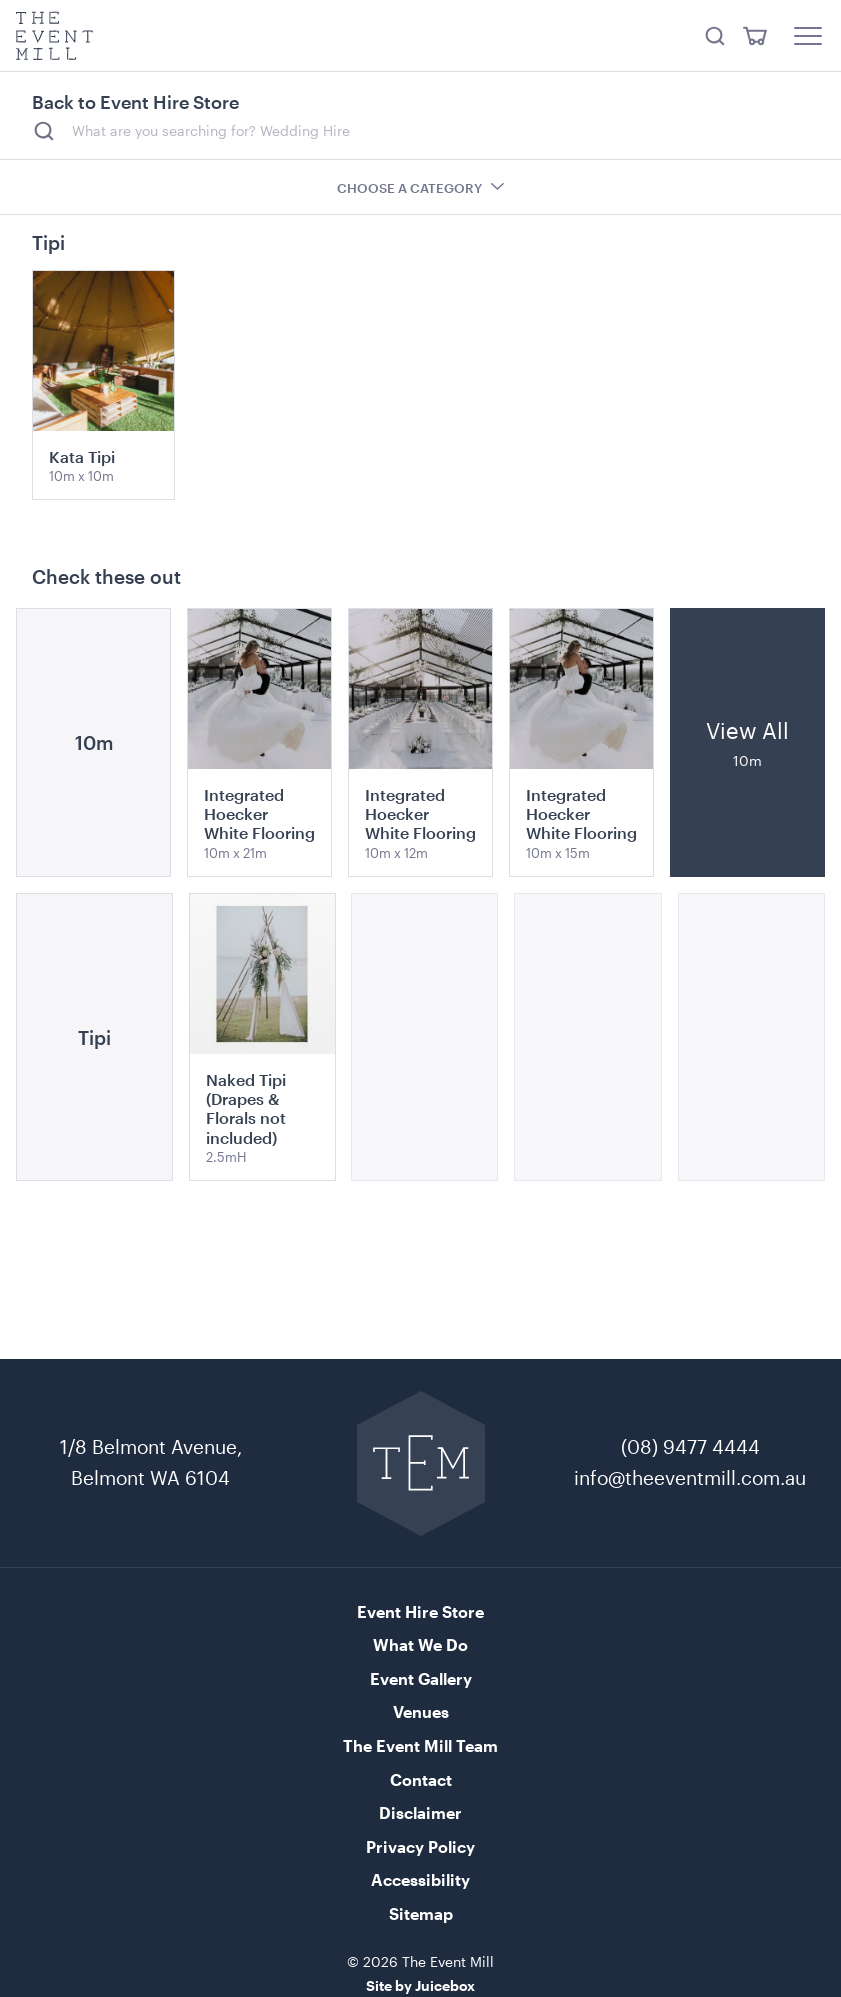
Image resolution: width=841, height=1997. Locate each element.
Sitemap (421, 1913)
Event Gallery (421, 1678)
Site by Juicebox (420, 1985)
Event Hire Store (420, 1611)
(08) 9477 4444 (690, 1446)
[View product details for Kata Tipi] (103, 385)
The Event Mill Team (420, 1745)
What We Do (420, 1644)
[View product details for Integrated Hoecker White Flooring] (259, 742)
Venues (421, 1711)
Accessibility (420, 1879)
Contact (421, 1779)
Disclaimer (420, 1812)
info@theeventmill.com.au (690, 1477)
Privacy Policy (420, 1846)
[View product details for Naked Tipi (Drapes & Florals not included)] (262, 1037)
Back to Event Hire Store (135, 102)
